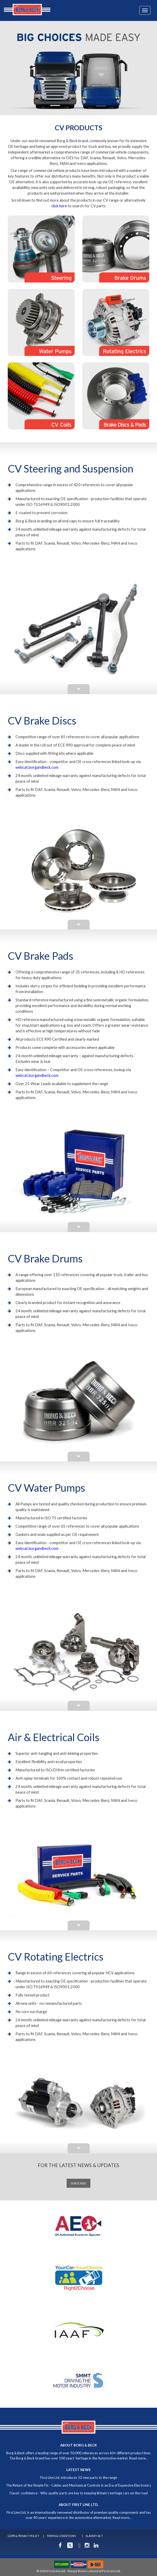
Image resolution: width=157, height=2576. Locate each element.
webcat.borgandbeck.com (36, 767)
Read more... (138, 2458)
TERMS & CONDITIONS (61, 2535)
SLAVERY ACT (94, 2535)
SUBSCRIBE (78, 2183)
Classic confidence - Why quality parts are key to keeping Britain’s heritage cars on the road (78, 2493)
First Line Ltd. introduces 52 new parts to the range (78, 2477)
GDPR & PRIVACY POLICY (23, 2535)
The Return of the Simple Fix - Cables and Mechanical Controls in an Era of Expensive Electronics (78, 2485)
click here (59, 206)
